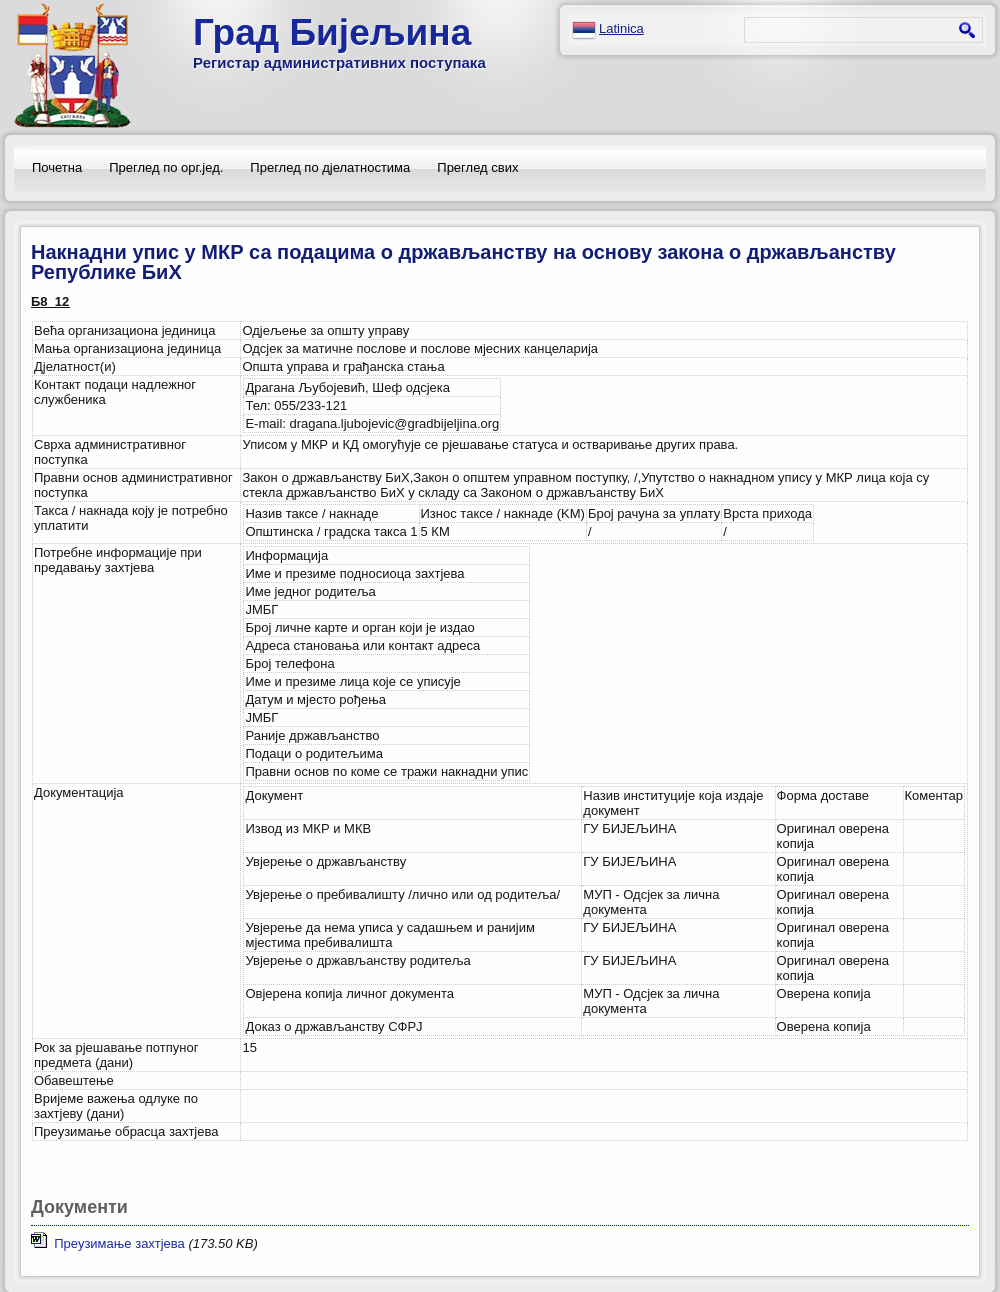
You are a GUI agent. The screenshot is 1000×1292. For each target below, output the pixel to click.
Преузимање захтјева (108, 1243)
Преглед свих (477, 167)
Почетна (57, 167)
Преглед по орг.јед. (166, 167)
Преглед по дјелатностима (330, 167)
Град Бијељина (332, 32)
